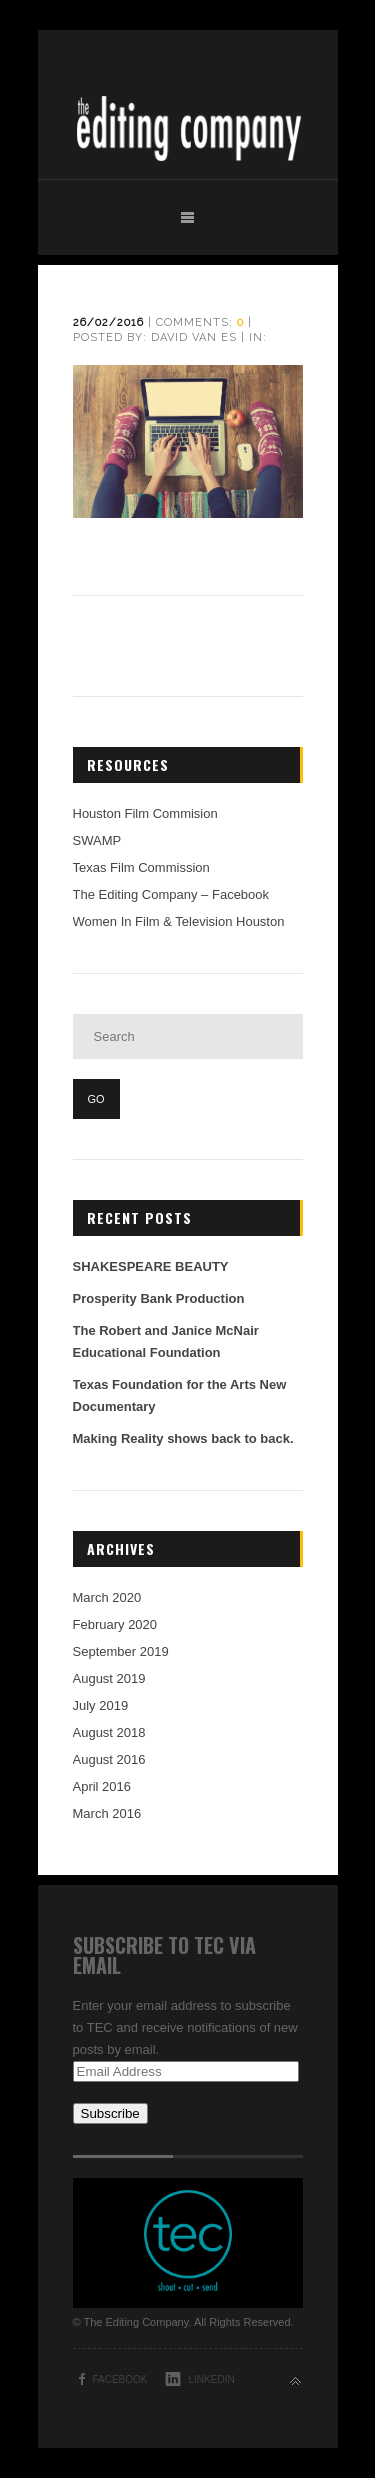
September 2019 (121, 1651)
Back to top (295, 2381)
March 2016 (107, 1813)
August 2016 (109, 1759)
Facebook (120, 2379)
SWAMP (97, 840)
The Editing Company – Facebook (171, 894)
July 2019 (101, 1705)
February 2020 (115, 1624)
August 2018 (109, 1732)
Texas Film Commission (141, 867)
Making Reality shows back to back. (183, 1438)
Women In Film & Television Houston (179, 921)
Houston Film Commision (145, 813)
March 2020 (107, 1597)
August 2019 (109, 1678)
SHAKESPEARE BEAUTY (151, 1266)
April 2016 (102, 1786)
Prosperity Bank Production (159, 1298)
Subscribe (110, 2113)
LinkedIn (212, 2379)
